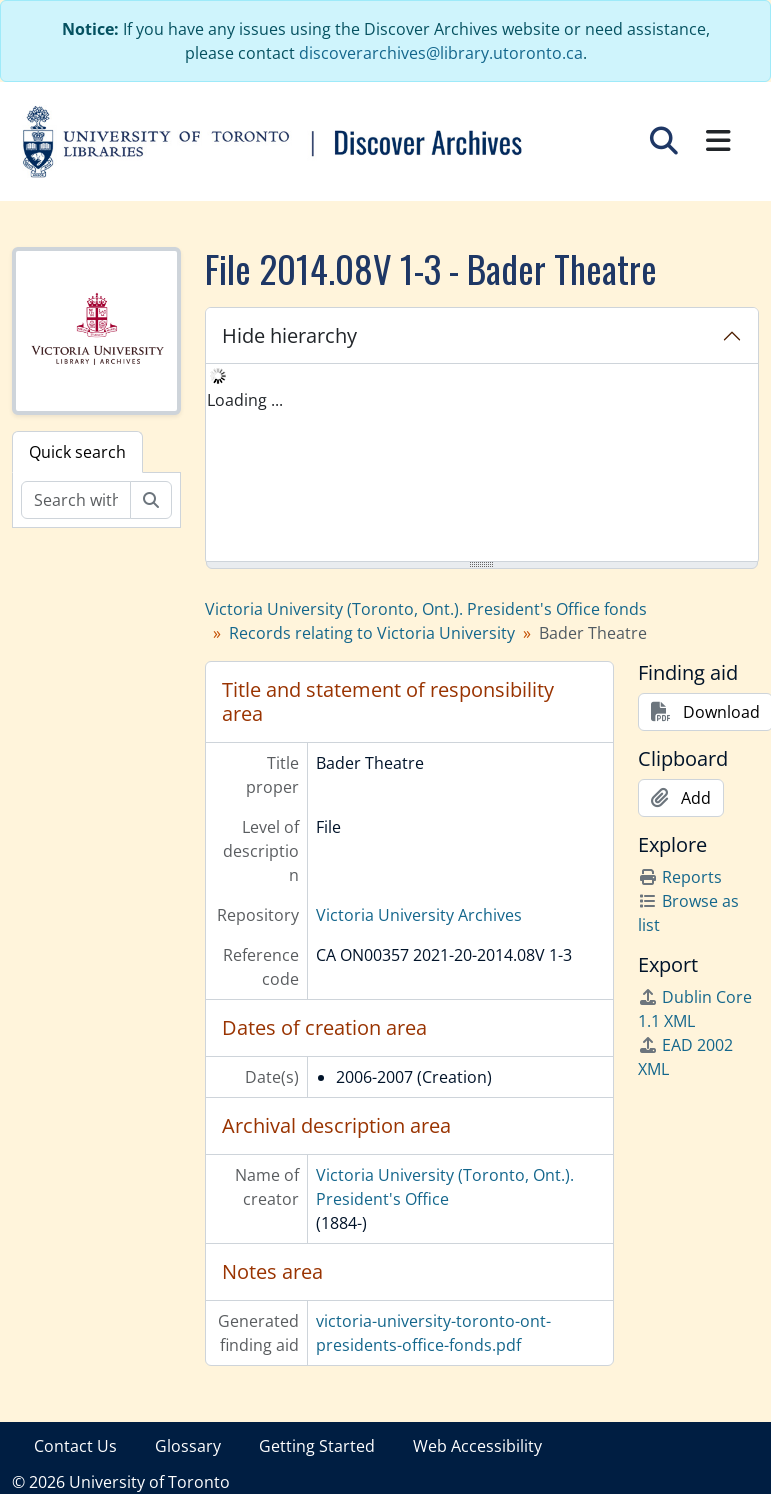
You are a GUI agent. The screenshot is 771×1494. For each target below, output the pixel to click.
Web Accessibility (477, 1446)
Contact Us (75, 1446)
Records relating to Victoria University (372, 633)
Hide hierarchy (289, 335)
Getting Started (317, 1446)
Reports (680, 877)
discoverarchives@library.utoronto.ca (441, 53)
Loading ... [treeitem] (245, 400)
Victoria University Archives (419, 915)
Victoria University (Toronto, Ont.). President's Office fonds (426, 609)
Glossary (188, 1446)
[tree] (482, 464)
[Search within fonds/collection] (76, 500)
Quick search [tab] (77, 452)
